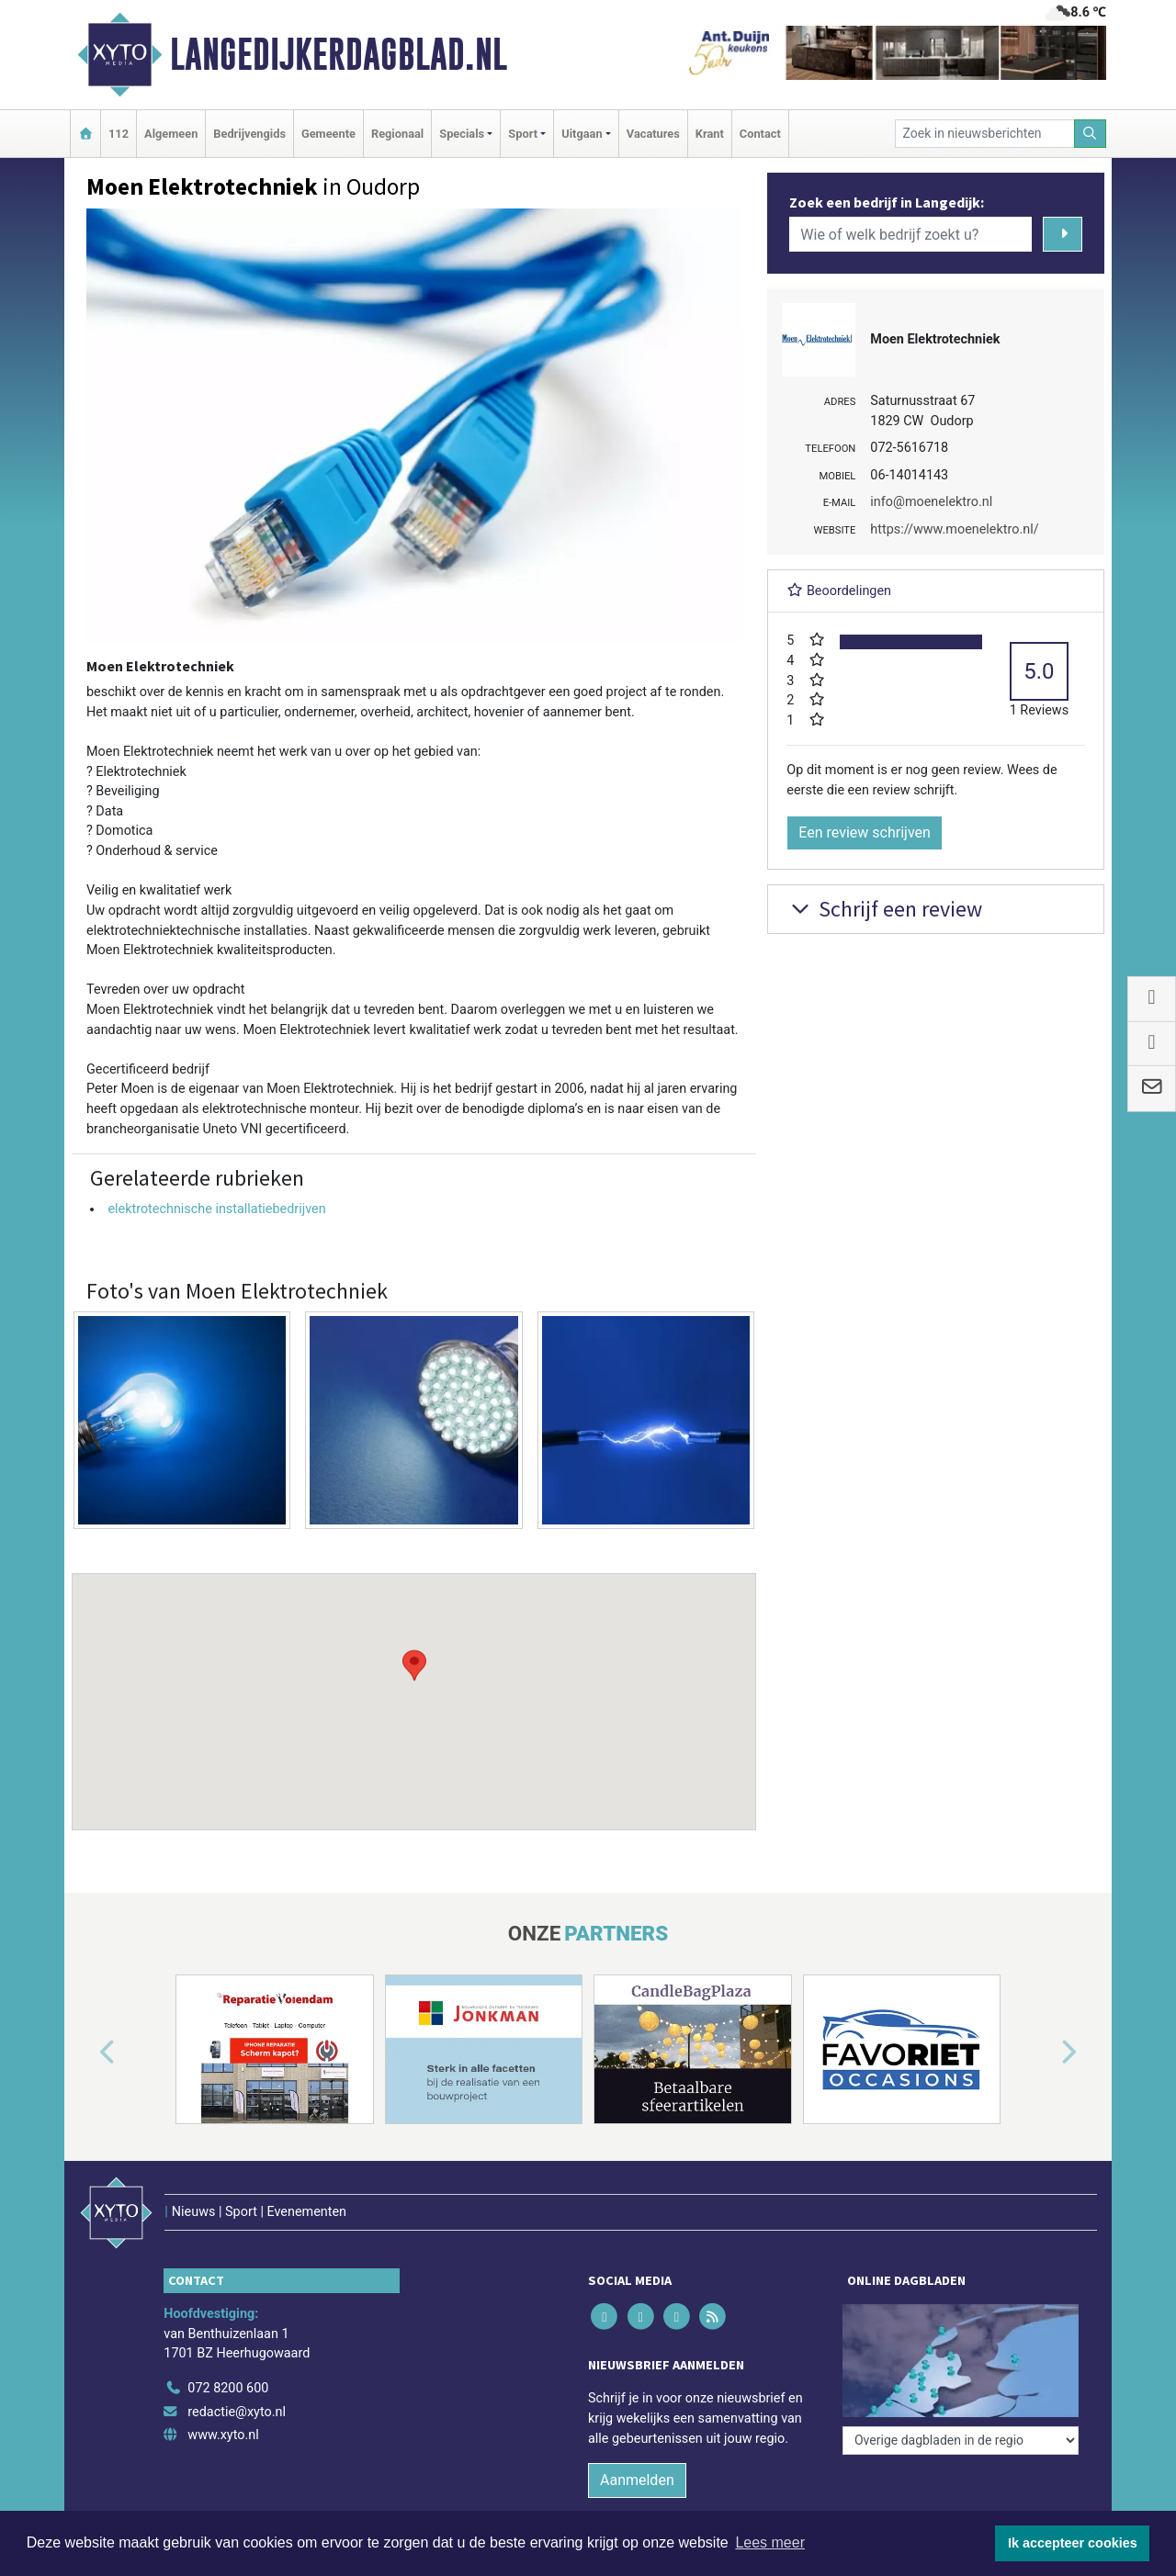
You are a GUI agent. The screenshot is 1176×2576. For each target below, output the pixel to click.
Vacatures (653, 134)
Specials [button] (461, 134)
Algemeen (171, 134)
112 (118, 134)
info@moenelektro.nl (931, 502)
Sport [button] (522, 134)
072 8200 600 (227, 2388)
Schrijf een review (884, 908)
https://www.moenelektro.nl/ (954, 529)
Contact (760, 134)
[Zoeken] (1090, 133)
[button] (414, 1684)
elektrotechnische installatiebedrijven (216, 1209)
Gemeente (328, 134)
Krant (709, 134)
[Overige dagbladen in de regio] (960, 2440)
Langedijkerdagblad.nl (338, 54)
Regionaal (397, 134)
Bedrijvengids (249, 134)
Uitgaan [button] (581, 134)
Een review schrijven (864, 832)
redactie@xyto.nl (236, 2412)
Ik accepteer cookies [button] (1072, 2543)
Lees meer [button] (770, 2542)
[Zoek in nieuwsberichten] (985, 133)
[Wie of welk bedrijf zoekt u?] (910, 234)
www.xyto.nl (222, 2435)
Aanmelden (637, 2480)
